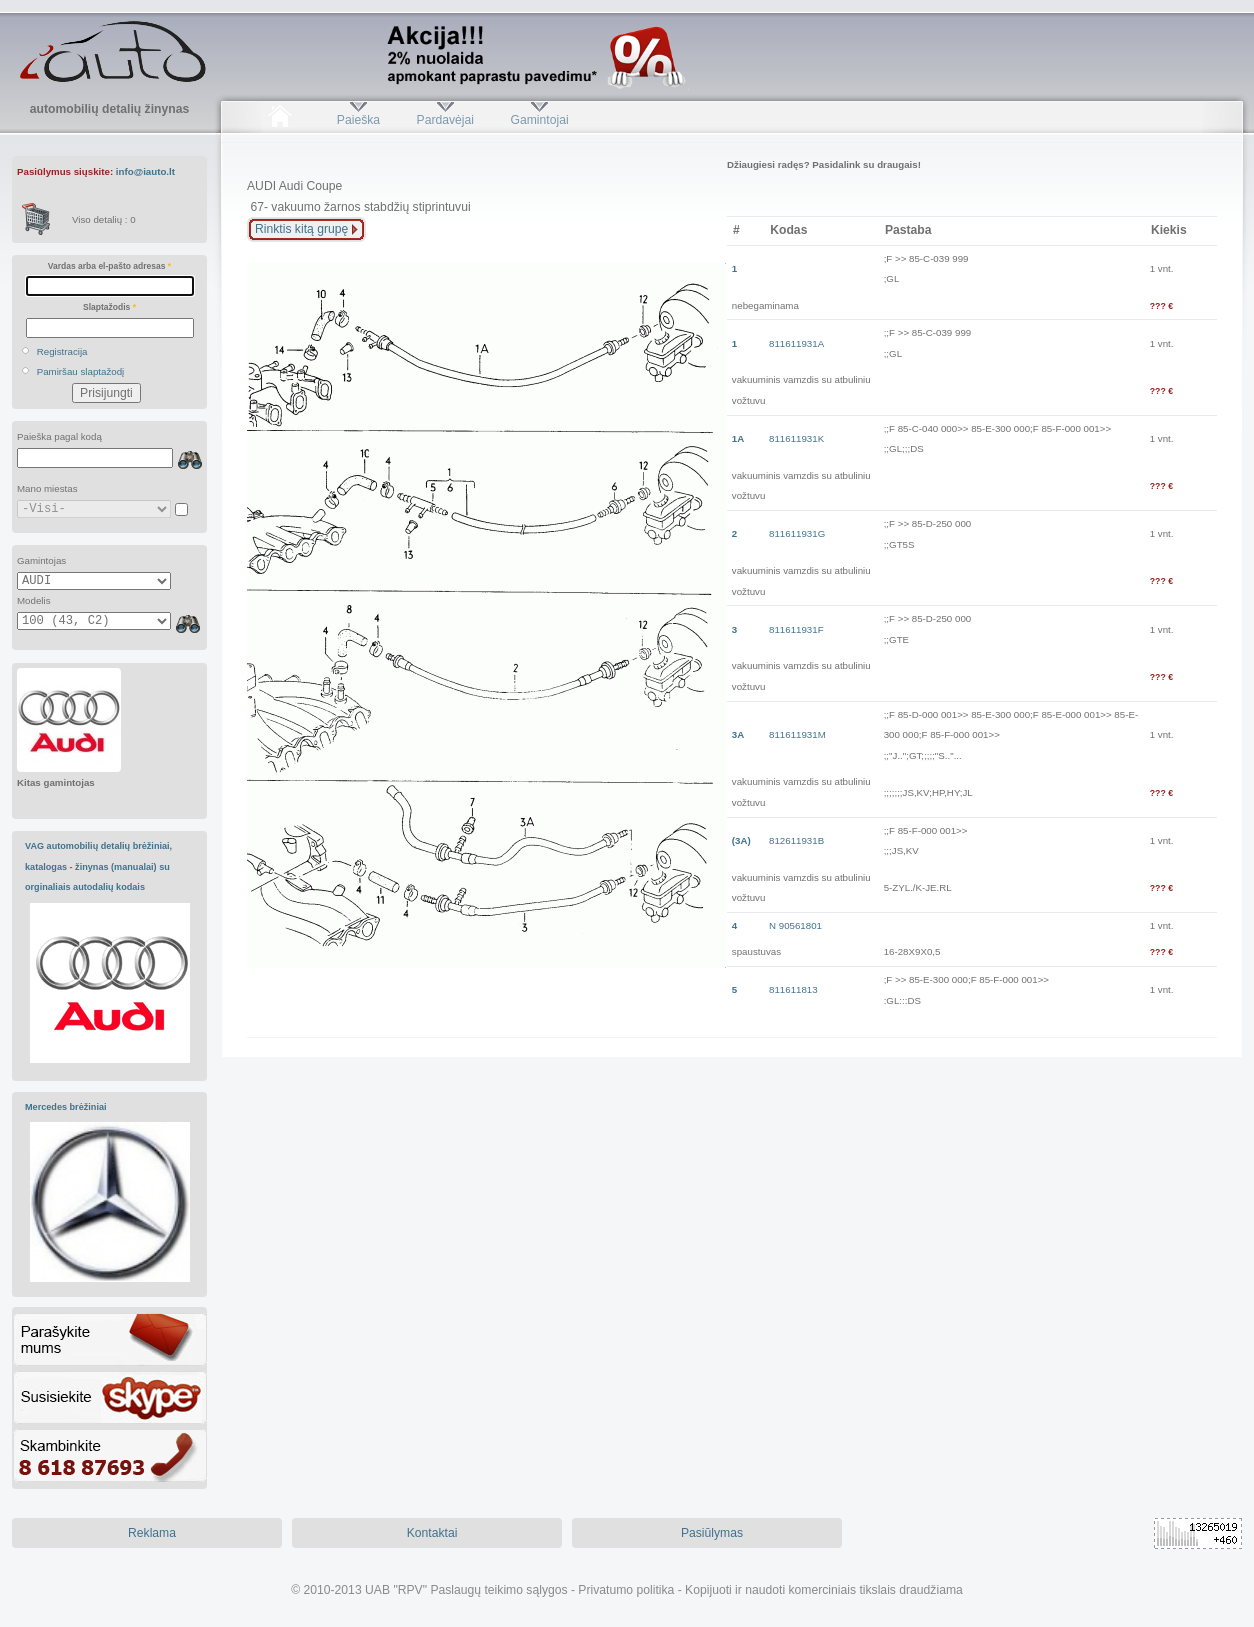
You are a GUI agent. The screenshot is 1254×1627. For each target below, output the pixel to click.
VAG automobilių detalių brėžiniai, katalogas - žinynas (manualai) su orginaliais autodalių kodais (98, 866)
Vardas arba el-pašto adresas (109, 266)
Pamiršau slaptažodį (81, 371)
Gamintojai (539, 120)
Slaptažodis (109, 307)
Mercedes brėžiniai (66, 1107)
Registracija (62, 351)
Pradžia (279, 120)
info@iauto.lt (145, 171)
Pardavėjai (445, 120)
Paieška (358, 120)
